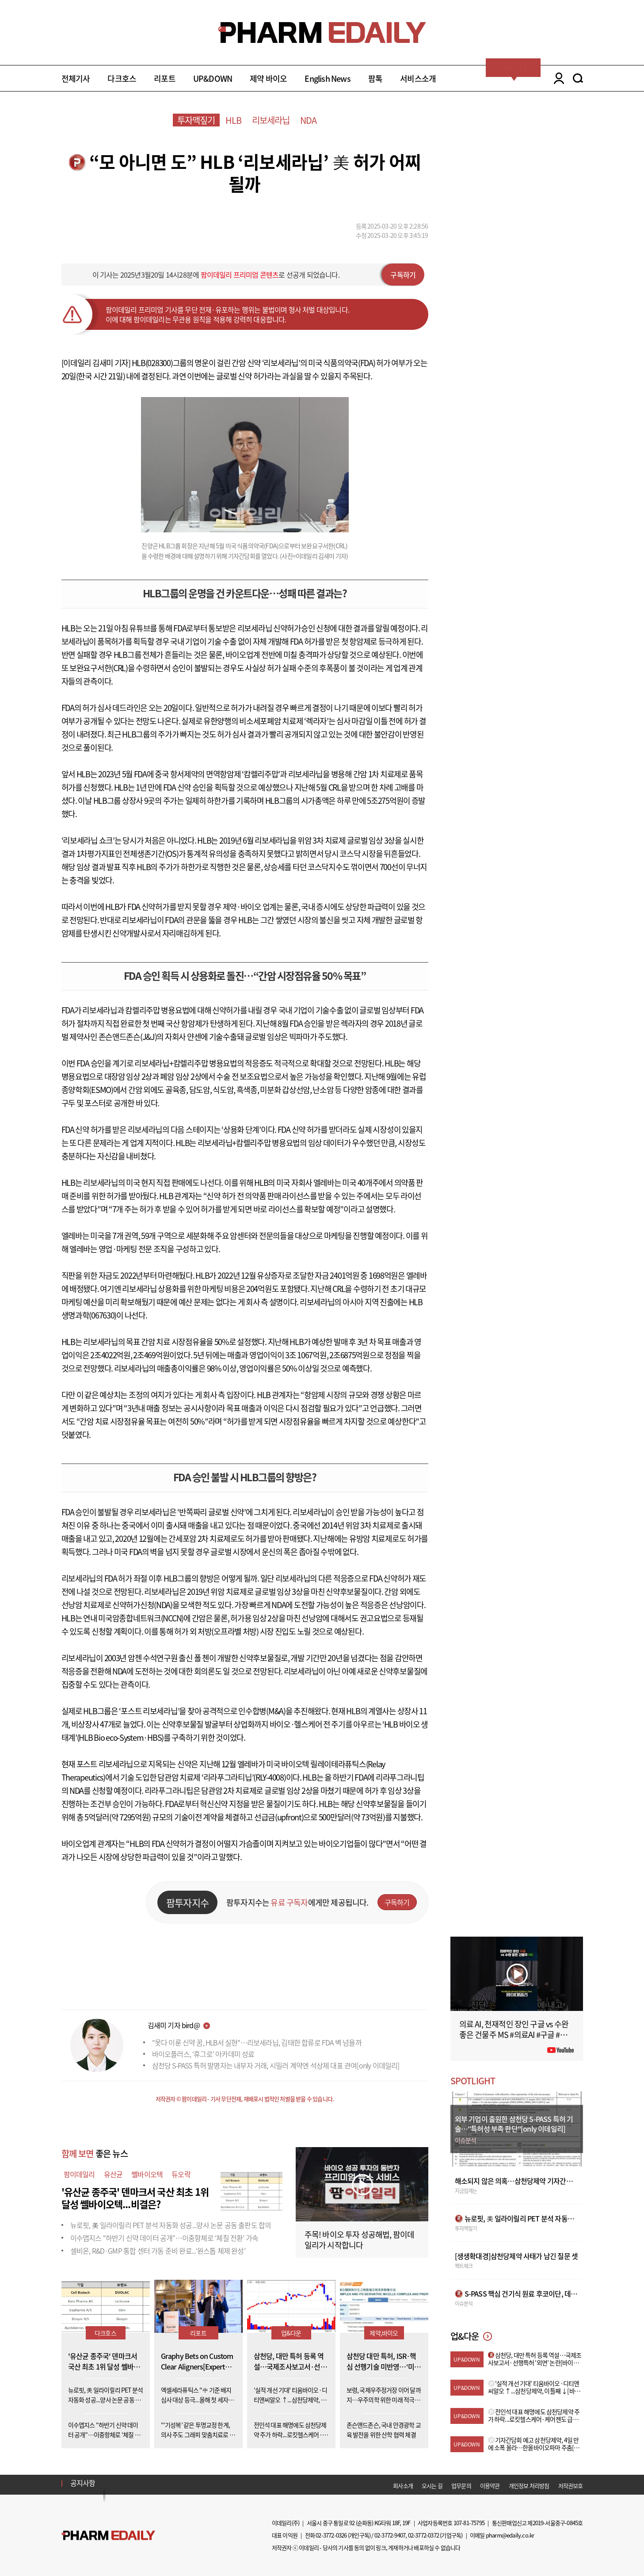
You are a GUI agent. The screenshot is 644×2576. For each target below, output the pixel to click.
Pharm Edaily (108, 2535)
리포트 (164, 78)
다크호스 (121, 78)
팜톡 (375, 78)
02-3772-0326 (331, 2535)
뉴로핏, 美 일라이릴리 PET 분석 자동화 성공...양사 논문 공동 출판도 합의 (170, 2225)
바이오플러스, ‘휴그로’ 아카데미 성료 (203, 2054)
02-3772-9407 (389, 2535)
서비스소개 (418, 78)
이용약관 (490, 2485)
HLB (233, 120)
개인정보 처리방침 (529, 2485)
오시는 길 (432, 2485)
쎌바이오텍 (147, 2174)
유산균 (113, 2174)
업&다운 (291, 2332)
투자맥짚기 (196, 120)
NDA (308, 120)
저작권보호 (570, 2485)
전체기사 (75, 78)
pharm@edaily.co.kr (510, 2535)
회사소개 (403, 2485)
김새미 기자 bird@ (174, 2025)
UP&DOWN (212, 78)
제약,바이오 (384, 2332)
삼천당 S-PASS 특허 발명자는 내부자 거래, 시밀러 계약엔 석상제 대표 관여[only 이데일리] (276, 2065)
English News (327, 78)
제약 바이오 (268, 78)
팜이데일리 (79, 2174)
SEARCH (578, 78)
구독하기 (402, 274)
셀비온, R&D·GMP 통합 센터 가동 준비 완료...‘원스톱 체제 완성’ (157, 2250)
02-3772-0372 (423, 2535)
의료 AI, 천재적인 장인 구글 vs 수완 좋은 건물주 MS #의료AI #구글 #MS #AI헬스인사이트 (515, 2034)
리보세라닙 (271, 120)
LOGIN (557, 78)
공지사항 (82, 2482)
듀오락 (181, 2174)
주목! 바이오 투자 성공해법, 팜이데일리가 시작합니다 (360, 2239)
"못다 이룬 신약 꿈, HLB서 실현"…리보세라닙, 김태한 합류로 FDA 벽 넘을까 (257, 2042)
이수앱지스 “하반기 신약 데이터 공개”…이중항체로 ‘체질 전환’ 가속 (164, 2237)
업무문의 (461, 2485)
